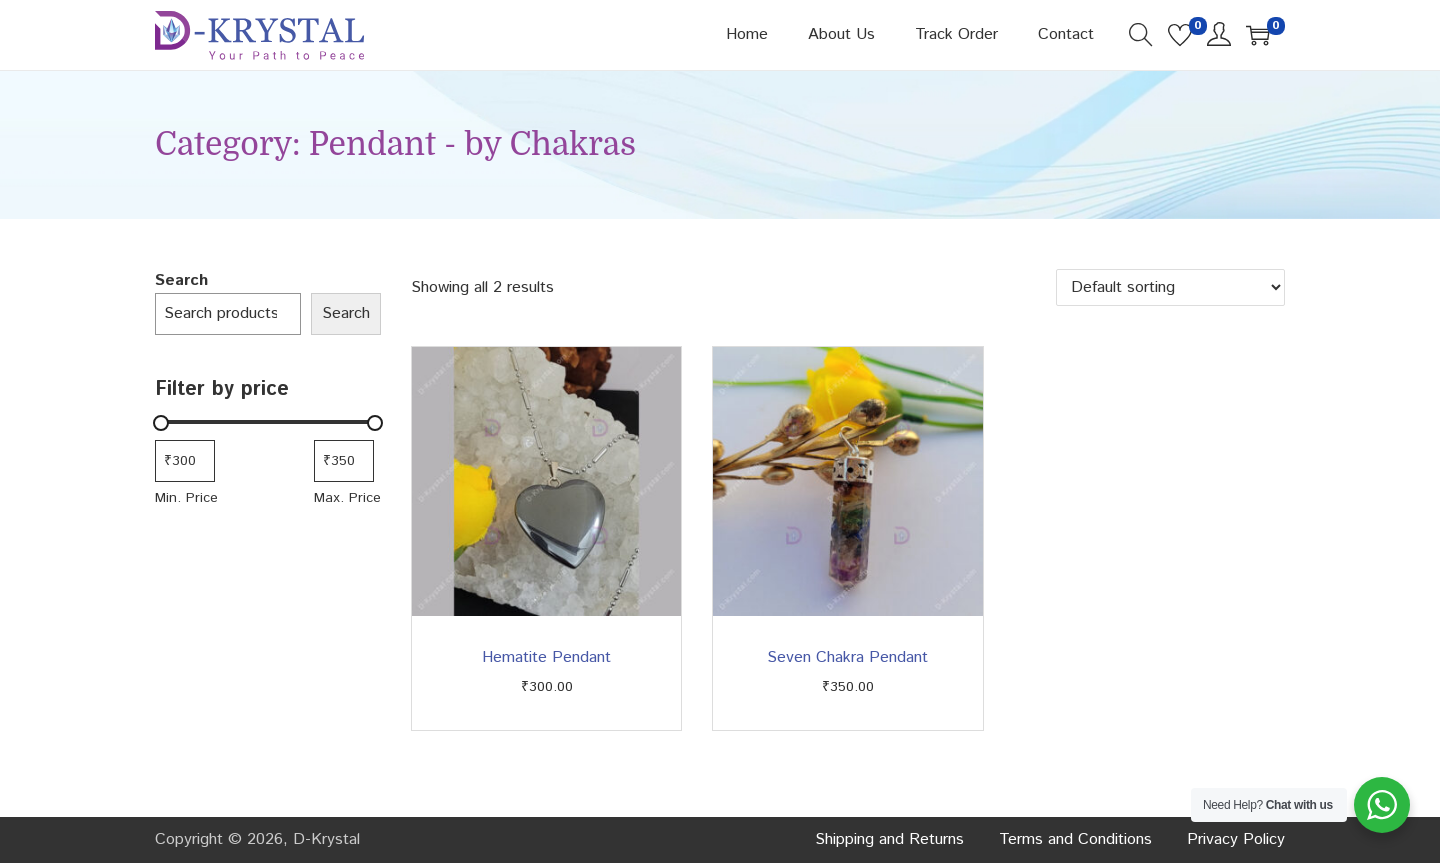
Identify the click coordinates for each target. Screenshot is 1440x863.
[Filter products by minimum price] (185, 461)
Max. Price (347, 498)
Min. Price (186, 498)
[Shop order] (1170, 287)
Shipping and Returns (889, 839)
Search (181, 280)
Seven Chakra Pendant (847, 657)
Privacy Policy (1236, 839)
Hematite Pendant (546, 657)
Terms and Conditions (1075, 839)
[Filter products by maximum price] (344, 461)
